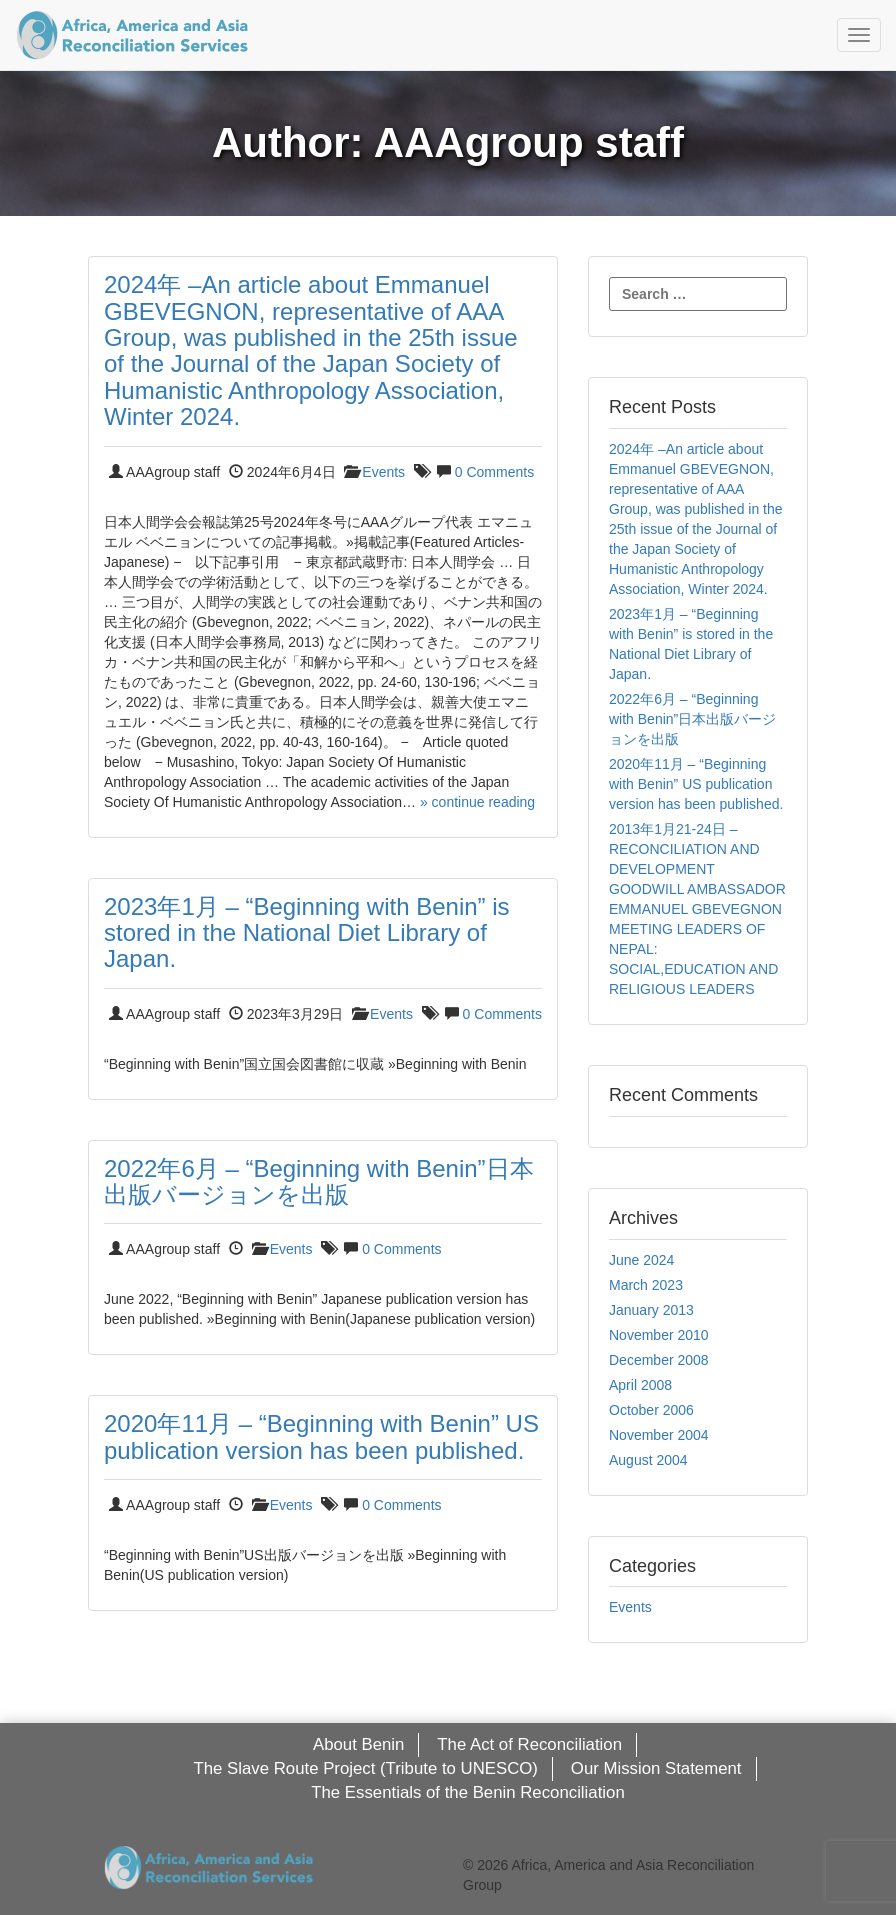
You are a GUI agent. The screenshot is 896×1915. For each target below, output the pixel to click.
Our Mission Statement (656, 1768)
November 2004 (659, 1435)
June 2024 (641, 1260)
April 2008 (640, 1385)
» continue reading (477, 802)
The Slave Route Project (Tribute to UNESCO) (365, 1768)
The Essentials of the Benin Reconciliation (467, 1792)
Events (383, 472)
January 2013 (651, 1310)
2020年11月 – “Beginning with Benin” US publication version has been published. (321, 1436)
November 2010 (659, 1335)
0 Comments (494, 472)
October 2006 (651, 1410)
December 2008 (659, 1360)
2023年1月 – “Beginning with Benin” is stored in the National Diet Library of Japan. (307, 933)
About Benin (358, 1744)
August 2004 (648, 1460)
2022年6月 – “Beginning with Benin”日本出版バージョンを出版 (319, 1181)
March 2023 (646, 1285)
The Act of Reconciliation (529, 1744)
